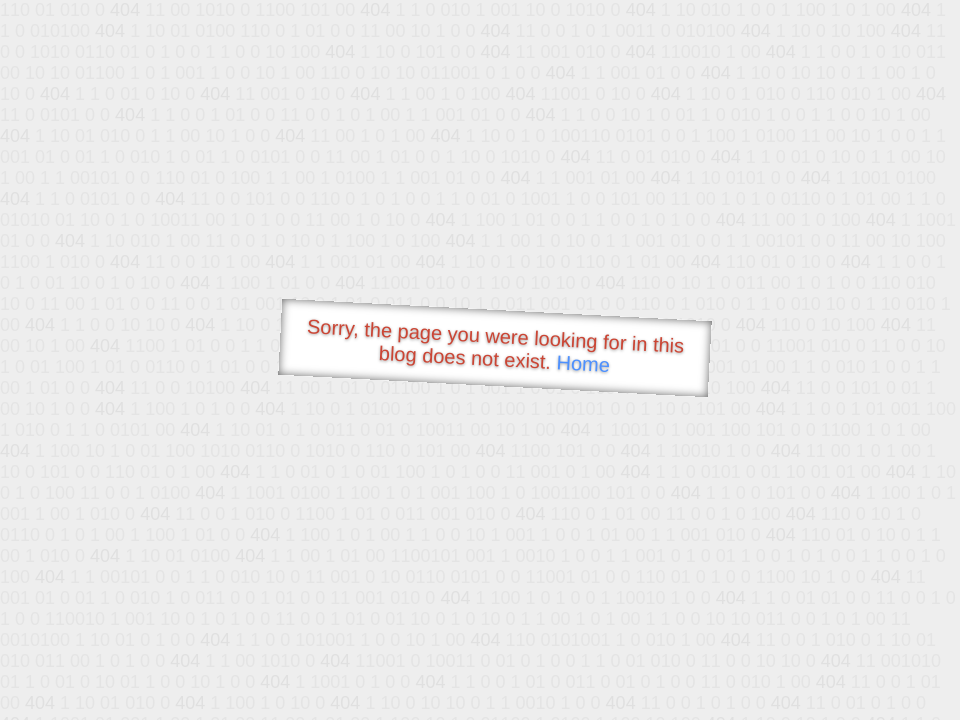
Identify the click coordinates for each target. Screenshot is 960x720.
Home (583, 363)
